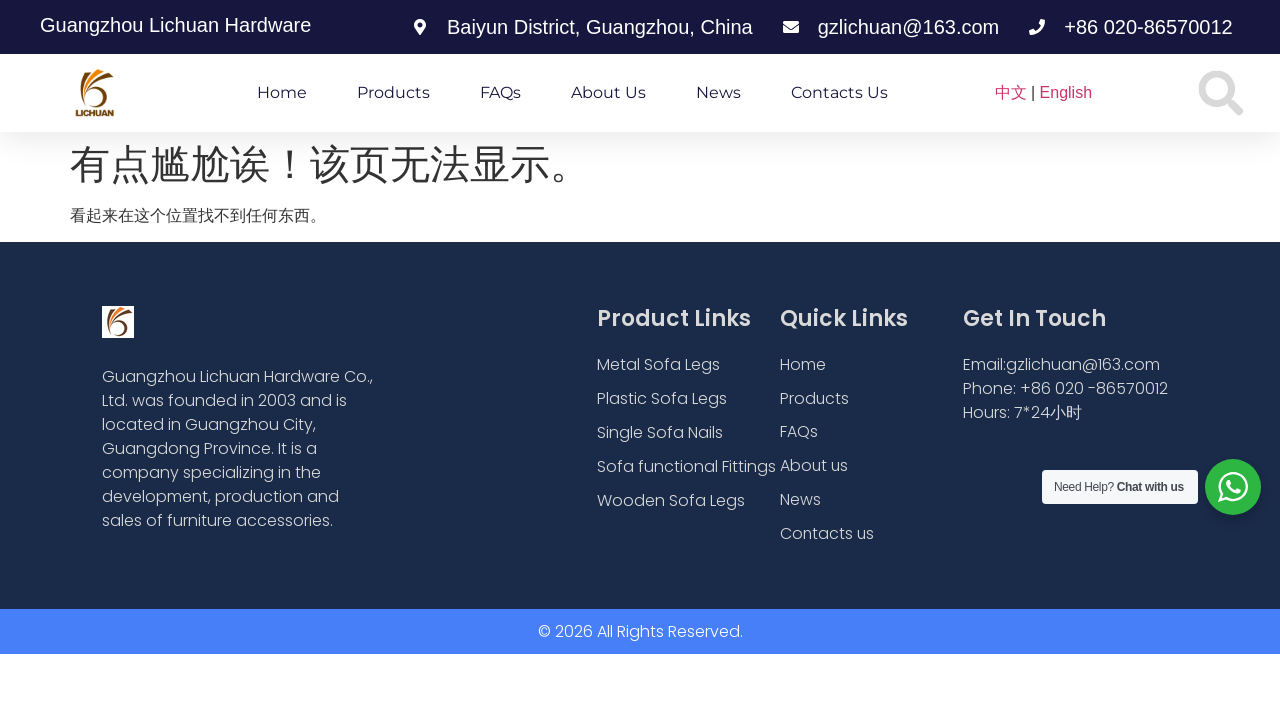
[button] (1221, 93)
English (1066, 92)
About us (608, 92)
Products (393, 92)
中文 (1011, 92)
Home (282, 92)
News (718, 92)
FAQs (500, 92)
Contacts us (839, 92)
